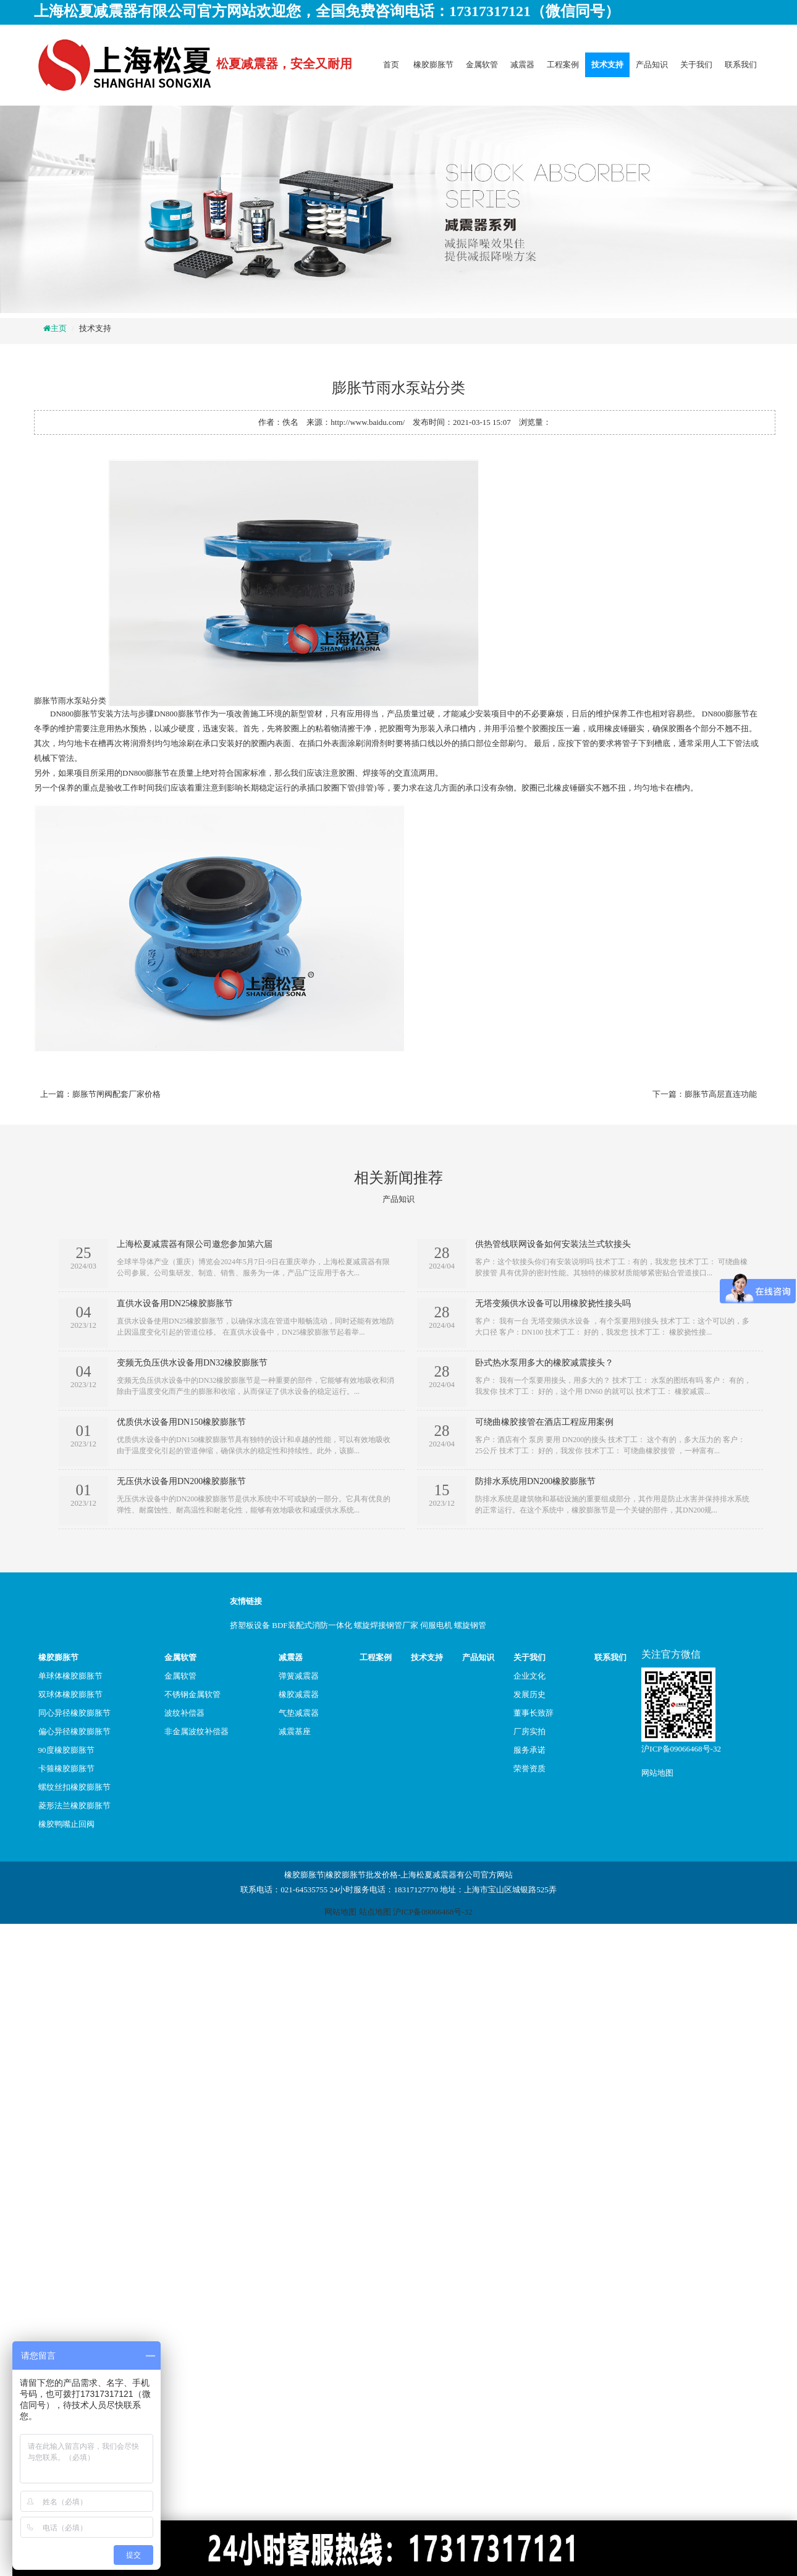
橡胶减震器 (299, 1694)
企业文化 (529, 1675)
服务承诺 (529, 1750)
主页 (59, 328)
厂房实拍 (529, 1731)
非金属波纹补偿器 (196, 1731)
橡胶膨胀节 (433, 64)
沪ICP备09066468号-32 (681, 1748)
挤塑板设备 (250, 1625)
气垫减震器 (299, 1713)
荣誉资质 (529, 1768)
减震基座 (295, 1731)
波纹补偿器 (184, 1713)
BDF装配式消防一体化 (312, 1625)
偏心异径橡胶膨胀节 (74, 1731)
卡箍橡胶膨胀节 (66, 1768)
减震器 (522, 64)
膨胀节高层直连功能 (721, 1094)
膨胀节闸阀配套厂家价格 (116, 1094)
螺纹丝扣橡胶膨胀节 (74, 1787)
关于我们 (696, 64)
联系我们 (741, 64)
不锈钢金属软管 (192, 1694)
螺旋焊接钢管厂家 (386, 1625)
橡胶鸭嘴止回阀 (66, 1824)
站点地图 (375, 1911)
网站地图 (657, 1772)
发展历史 (529, 1694)
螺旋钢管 (470, 1625)
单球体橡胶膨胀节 (70, 1675)
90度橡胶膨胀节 (66, 1750)
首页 (391, 64)
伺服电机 (436, 1625)
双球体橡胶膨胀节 (70, 1694)
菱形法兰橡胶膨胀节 (74, 1805)
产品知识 (652, 64)
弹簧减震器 (299, 1675)
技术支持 (607, 64)
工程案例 (563, 64)
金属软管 (482, 64)
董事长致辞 (533, 1713)
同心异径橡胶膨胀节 (74, 1713)
